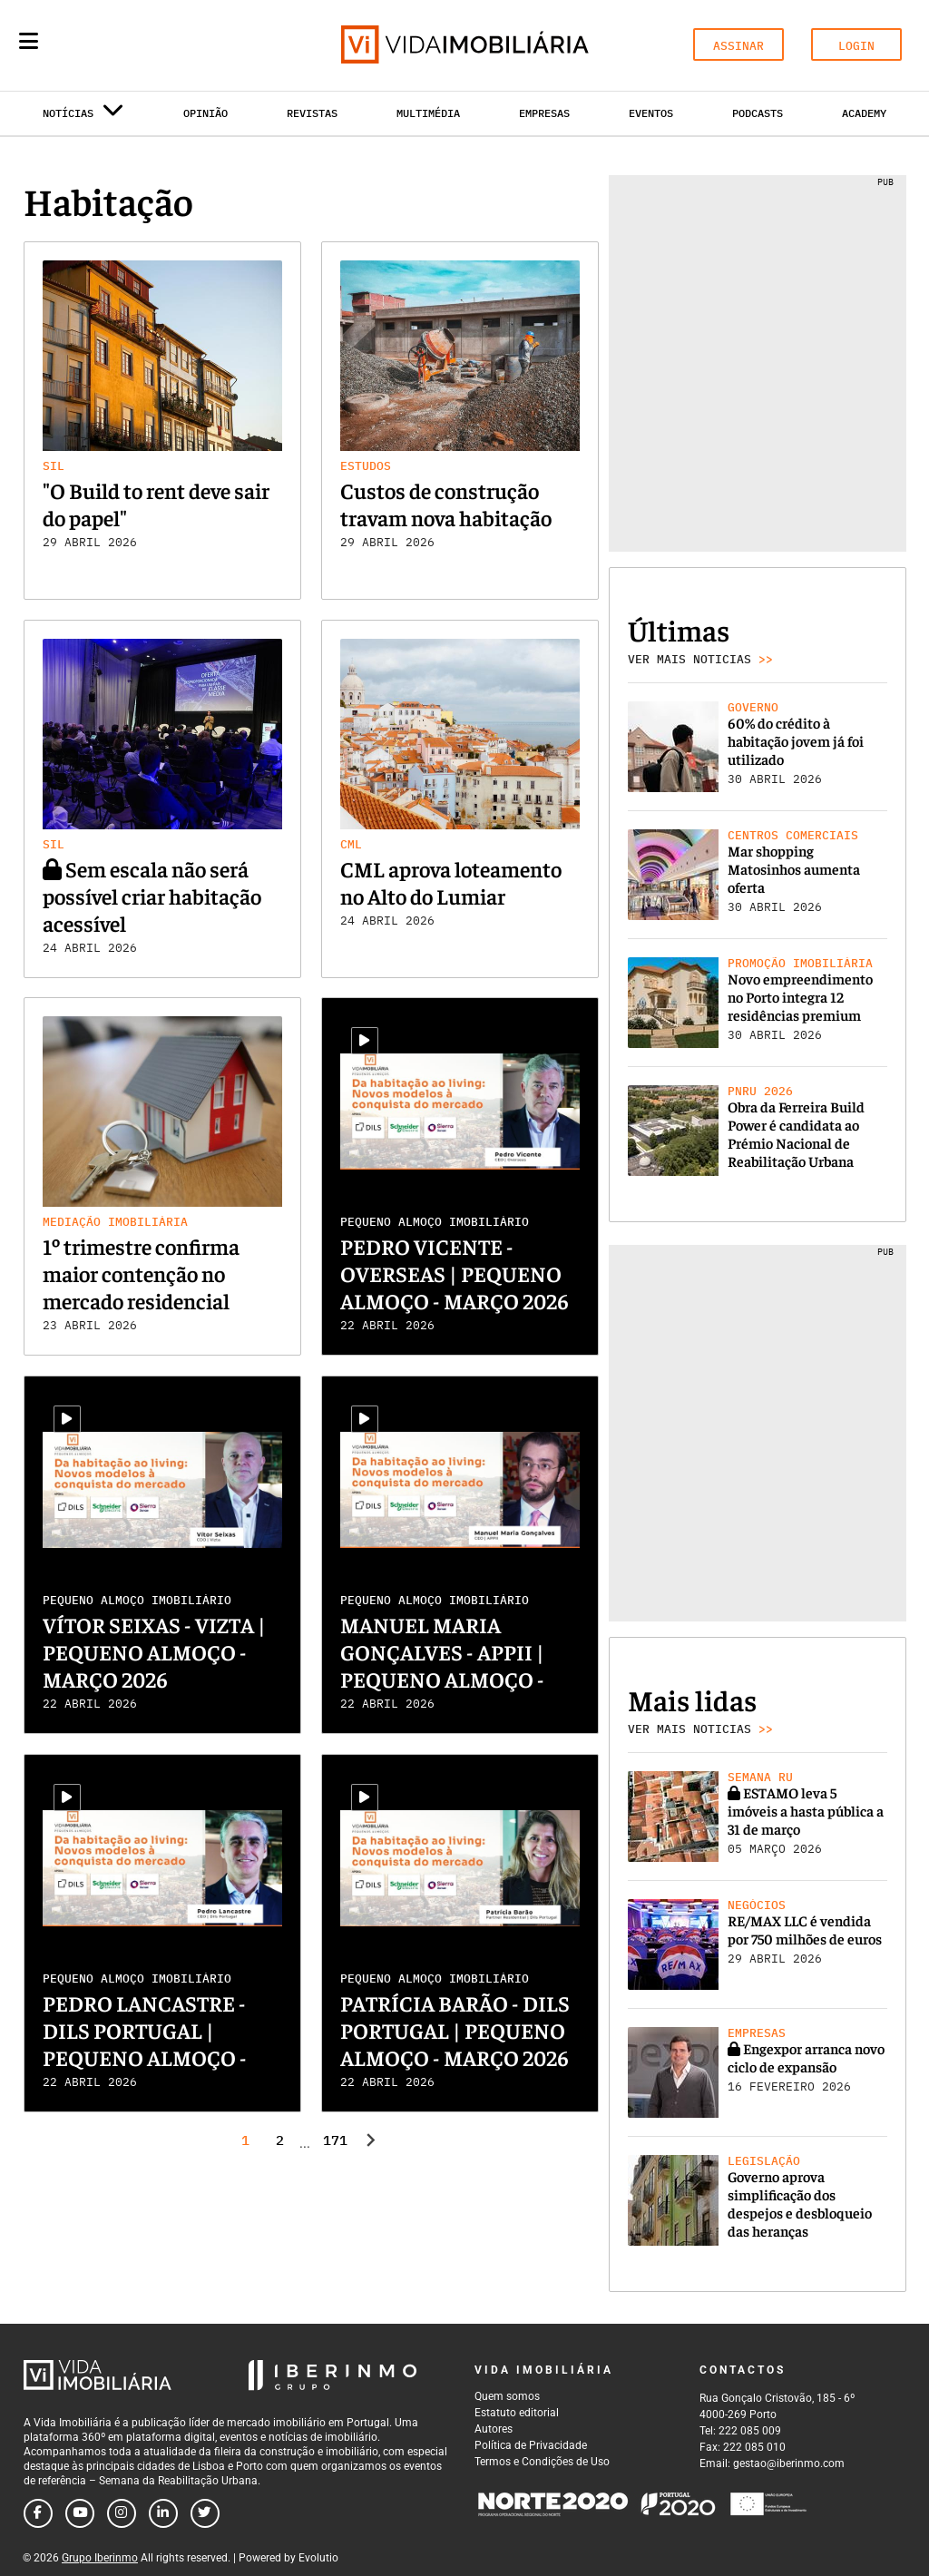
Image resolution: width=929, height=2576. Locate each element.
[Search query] (134, 45)
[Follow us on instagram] (121, 2513)
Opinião (205, 113)
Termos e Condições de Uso (542, 2461)
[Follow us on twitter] (205, 2513)
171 (334, 2140)
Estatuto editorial (516, 2412)
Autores (493, 2429)
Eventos (651, 113)
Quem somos (507, 2396)
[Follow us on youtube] (79, 2513)
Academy (864, 113)
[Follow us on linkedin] (163, 2513)
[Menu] (29, 41)
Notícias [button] (83, 116)
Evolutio (318, 2558)
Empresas (544, 113)
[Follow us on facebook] (38, 2513)
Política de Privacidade (530, 2445)
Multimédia (428, 113)
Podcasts (757, 113)
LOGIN (856, 46)
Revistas (312, 113)
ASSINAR (738, 46)
